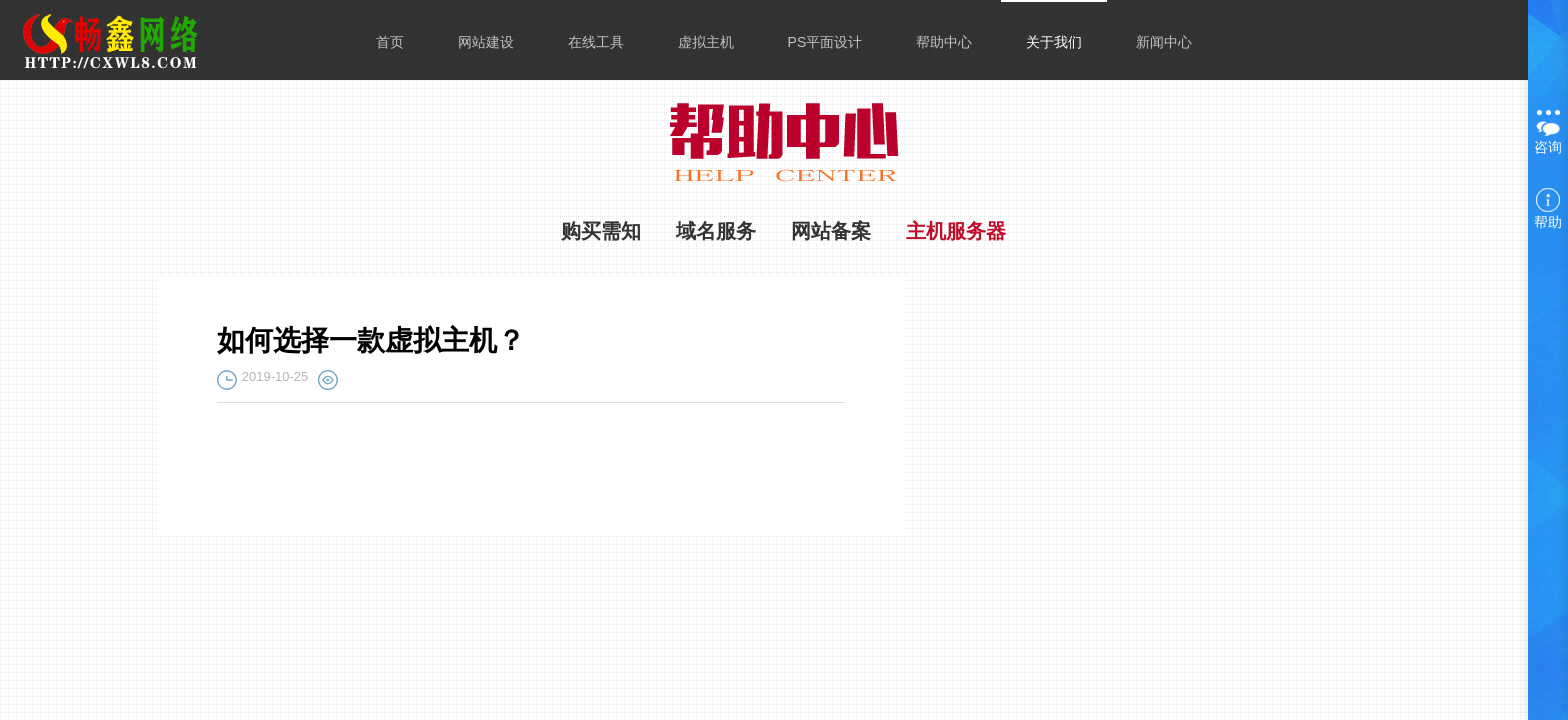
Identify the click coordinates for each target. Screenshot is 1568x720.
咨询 (1548, 130)
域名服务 (716, 231)
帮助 (1548, 209)
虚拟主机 (706, 42)
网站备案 (831, 231)
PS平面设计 (825, 42)
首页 (390, 42)
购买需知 (601, 231)
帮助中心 (944, 42)
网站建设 (486, 42)
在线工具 (596, 42)
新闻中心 (1164, 42)
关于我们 (1054, 42)
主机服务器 (956, 231)
